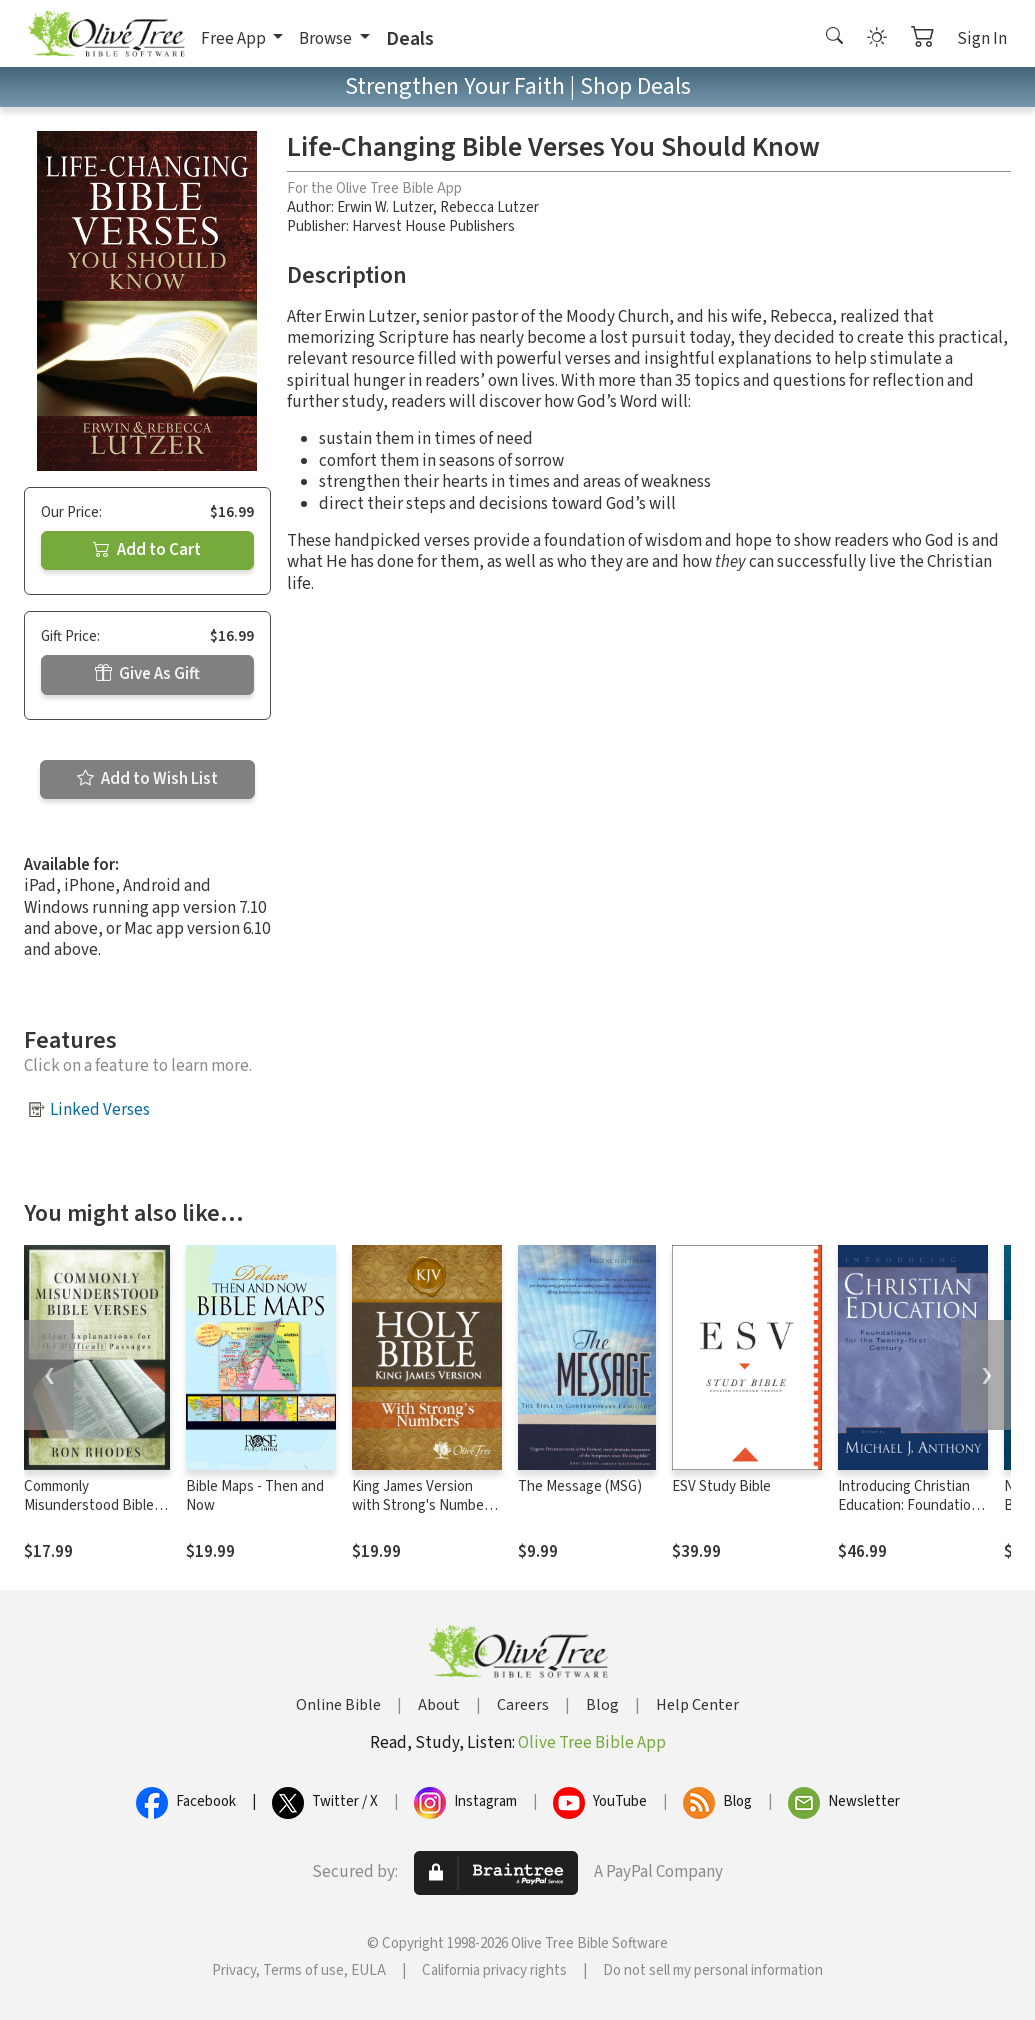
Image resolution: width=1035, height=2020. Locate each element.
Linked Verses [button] (100, 1110)
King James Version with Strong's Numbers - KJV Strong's (424, 1505)
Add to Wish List (147, 779)
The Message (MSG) (580, 1486)
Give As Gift (147, 674)
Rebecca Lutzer (489, 207)
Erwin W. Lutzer (385, 207)
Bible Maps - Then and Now (255, 1496)
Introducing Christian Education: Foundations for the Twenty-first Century (912, 1515)
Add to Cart (147, 550)
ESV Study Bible (721, 1486)
